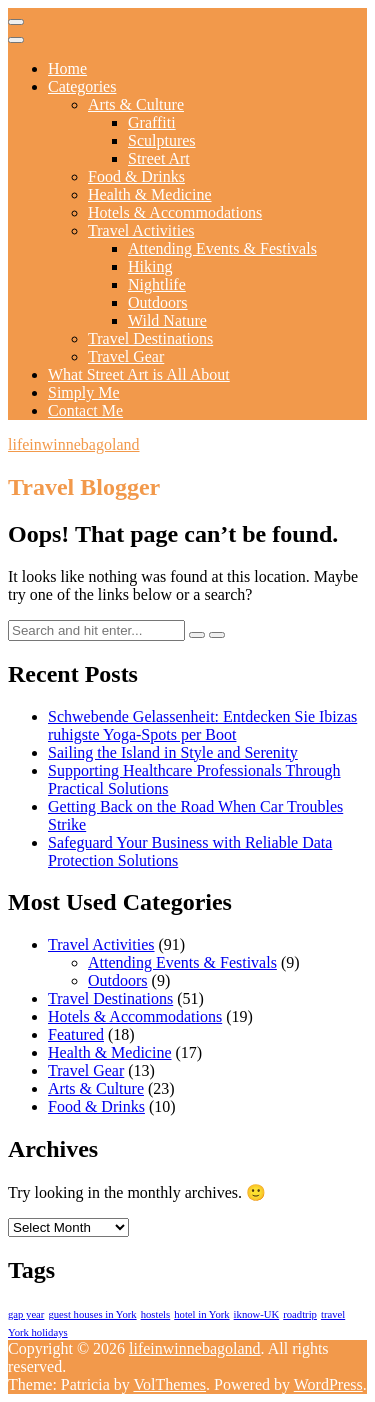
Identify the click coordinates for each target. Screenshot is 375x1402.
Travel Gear (126, 356)
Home (67, 68)
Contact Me (85, 410)
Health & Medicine (150, 194)
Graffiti (152, 122)
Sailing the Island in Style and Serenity (173, 752)
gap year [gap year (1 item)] (26, 1314)
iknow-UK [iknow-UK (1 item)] (257, 1314)
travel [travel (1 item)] (333, 1314)
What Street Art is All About (139, 374)
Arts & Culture (136, 104)
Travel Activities (141, 230)
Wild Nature (167, 320)
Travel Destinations (150, 338)
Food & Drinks (136, 176)
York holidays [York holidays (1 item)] (38, 1332)
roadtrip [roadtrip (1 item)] (300, 1314)
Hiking (150, 266)
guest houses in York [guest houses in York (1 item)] (92, 1314)
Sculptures (162, 140)
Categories (82, 86)
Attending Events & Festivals (222, 248)
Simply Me (84, 392)
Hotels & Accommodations (175, 212)
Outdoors (158, 302)
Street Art (159, 158)
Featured (76, 1034)
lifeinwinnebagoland (74, 444)
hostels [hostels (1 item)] (156, 1314)
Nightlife (157, 284)
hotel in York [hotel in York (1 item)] (201, 1314)
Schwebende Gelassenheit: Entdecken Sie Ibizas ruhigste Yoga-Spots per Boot (202, 725)
